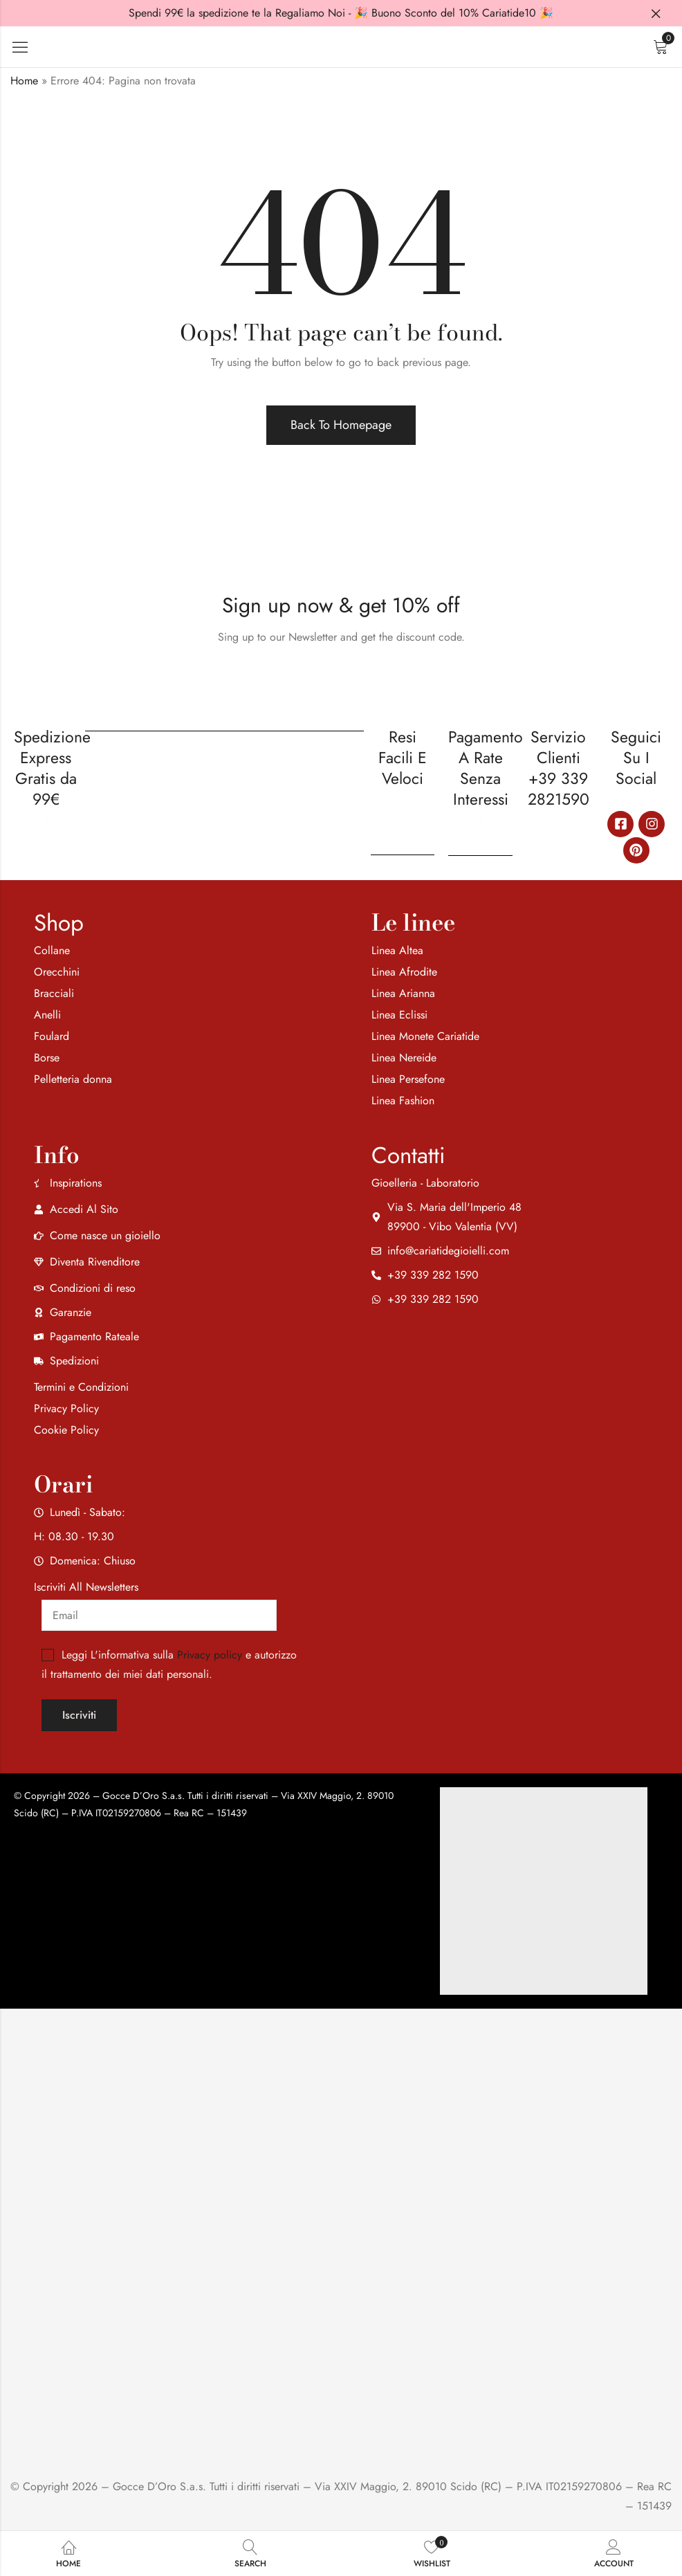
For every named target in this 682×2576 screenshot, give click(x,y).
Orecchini (57, 972)
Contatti (408, 1155)
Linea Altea (397, 950)
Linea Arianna (403, 993)
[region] (180, 2467)
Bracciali (54, 993)
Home (24, 81)
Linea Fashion (402, 1100)
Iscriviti (79, 1715)
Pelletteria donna (73, 1079)
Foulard (51, 1036)
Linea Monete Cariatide (425, 1036)
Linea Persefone (408, 1079)
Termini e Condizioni (81, 1387)
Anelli (47, 1015)
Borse (46, 1058)
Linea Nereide (403, 1058)
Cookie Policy (66, 1430)
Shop (59, 922)
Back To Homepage (341, 425)
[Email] (159, 1615)
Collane (52, 950)
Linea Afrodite (404, 972)
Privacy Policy (66, 1408)
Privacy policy (209, 1655)
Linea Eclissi (399, 1015)
